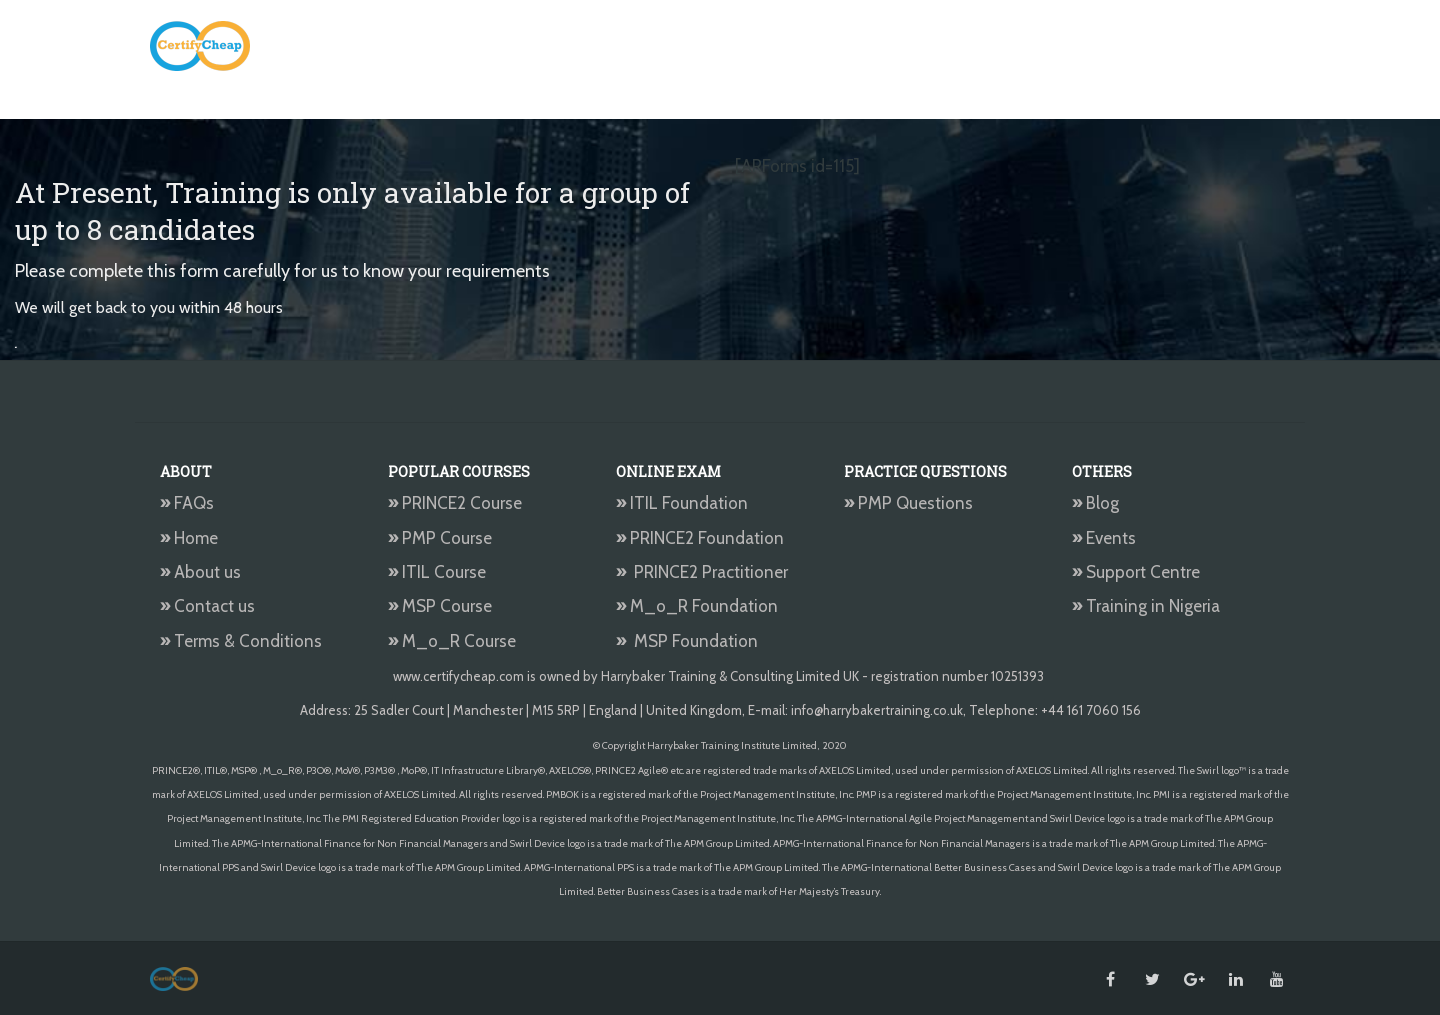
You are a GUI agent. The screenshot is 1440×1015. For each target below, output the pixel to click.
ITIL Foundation (682, 503)
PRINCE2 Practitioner (702, 572)
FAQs (187, 503)
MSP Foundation (687, 641)
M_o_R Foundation (699, 606)
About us (200, 572)
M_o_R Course (452, 641)
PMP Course (440, 538)
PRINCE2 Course (455, 503)
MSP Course (440, 606)
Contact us (207, 606)
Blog (1095, 503)
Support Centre (1136, 572)
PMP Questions (908, 503)
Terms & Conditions (241, 641)
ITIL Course (437, 572)
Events (1104, 538)
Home (189, 538)
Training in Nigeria (1146, 606)
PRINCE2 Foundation (700, 538)
